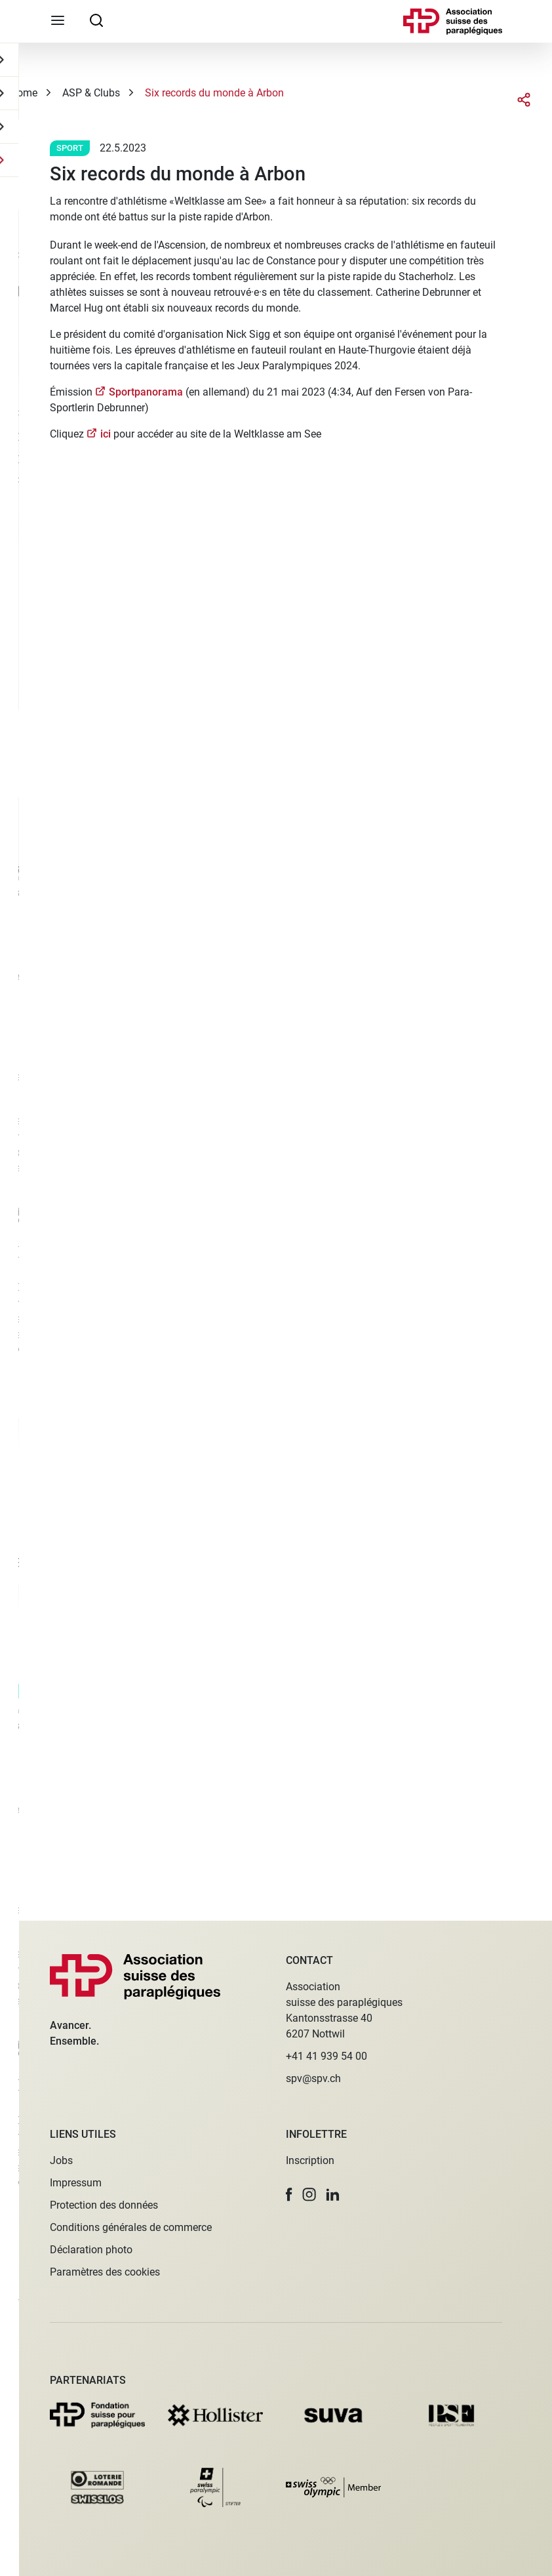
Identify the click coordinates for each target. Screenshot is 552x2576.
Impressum (76, 2183)
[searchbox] (96, 19)
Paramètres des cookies (105, 2272)
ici (105, 434)
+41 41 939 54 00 (326, 2056)
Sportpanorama (147, 392)
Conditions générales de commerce (131, 2227)
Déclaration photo (91, 2249)
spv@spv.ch (313, 2078)
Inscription (310, 2160)
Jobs (61, 2160)
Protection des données (104, 2205)
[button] (289, 2194)
